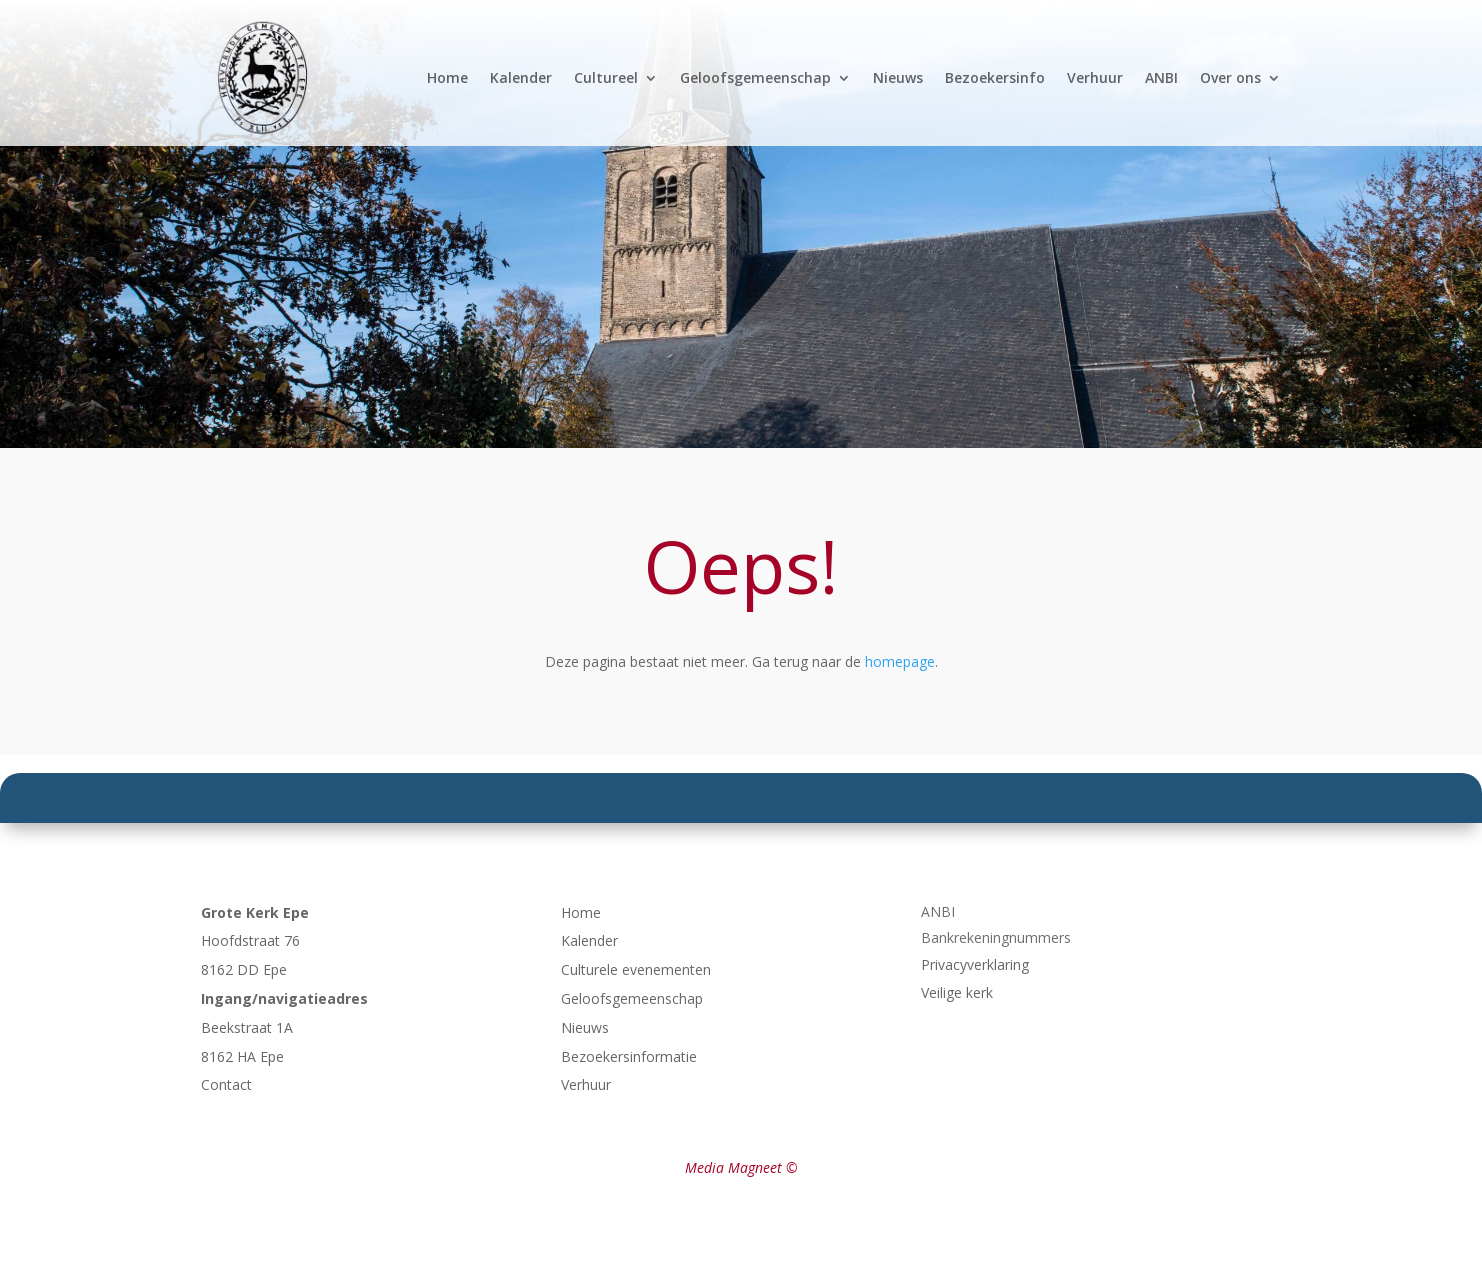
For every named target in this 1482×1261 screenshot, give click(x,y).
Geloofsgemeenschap (755, 77)
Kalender (521, 77)
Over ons (1230, 77)
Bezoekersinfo (995, 77)
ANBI (1161, 77)
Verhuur (1095, 77)
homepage (900, 661)
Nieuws (898, 77)
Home (447, 77)
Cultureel (606, 77)
